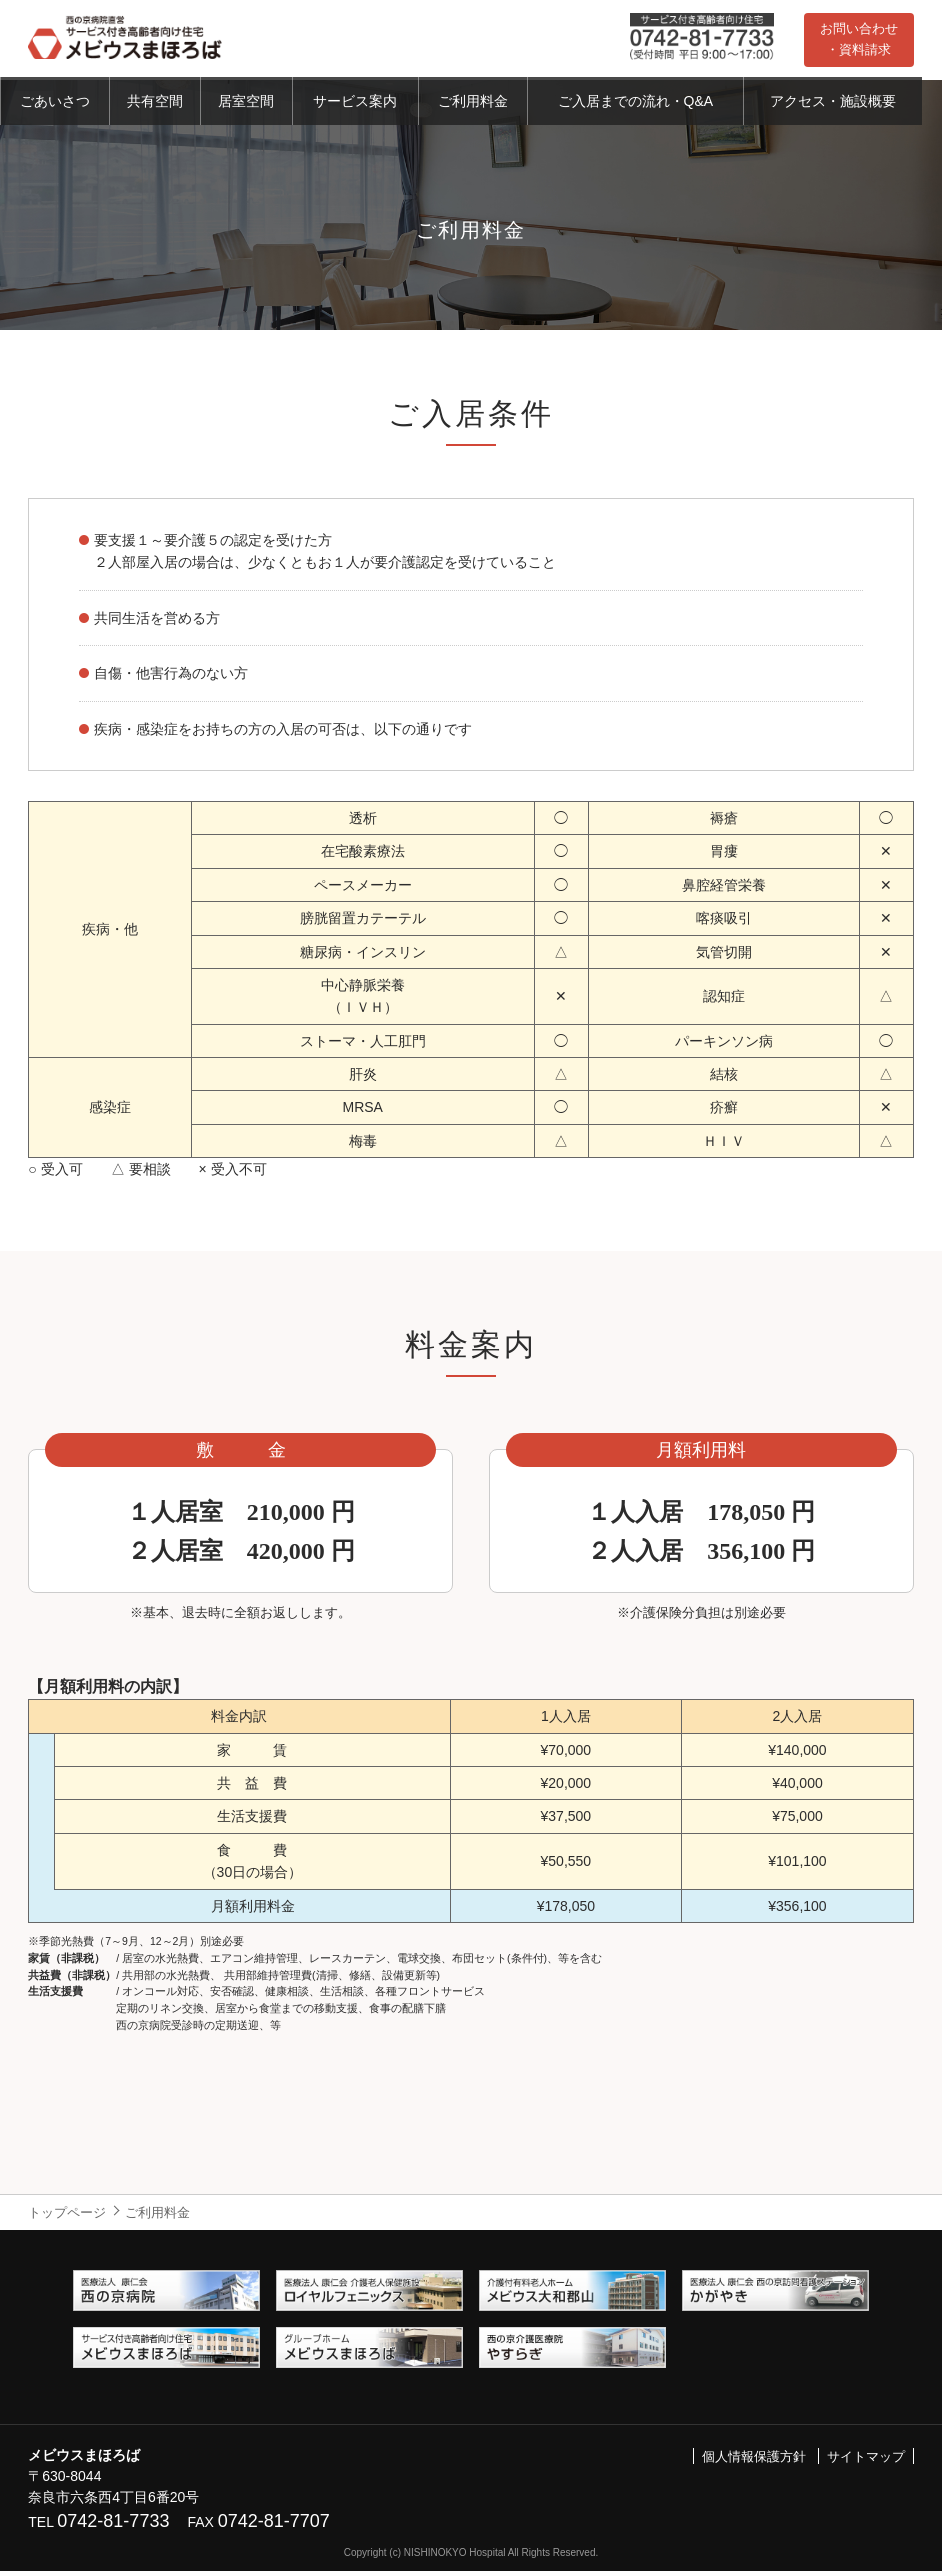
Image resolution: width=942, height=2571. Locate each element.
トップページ (67, 2212)
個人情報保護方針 (754, 2456)
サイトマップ (866, 2456)
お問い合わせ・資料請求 (859, 39)
